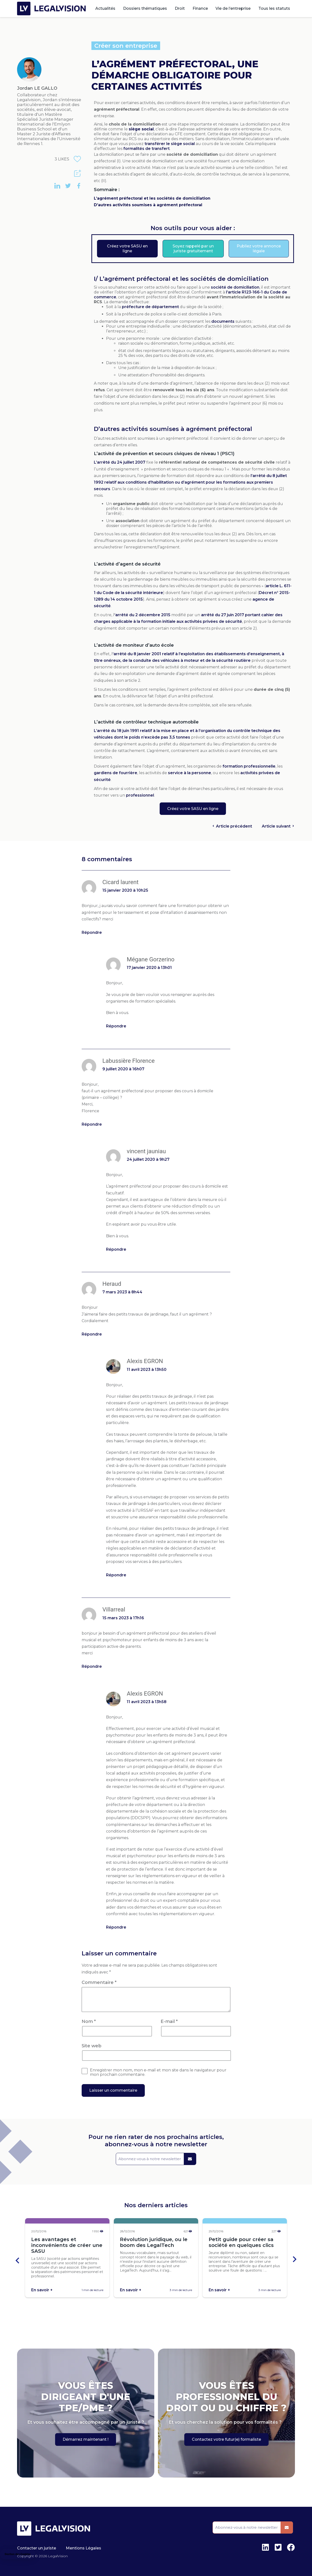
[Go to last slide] (18, 2259)
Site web (91, 2046)
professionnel (140, 795)
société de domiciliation (235, 287)
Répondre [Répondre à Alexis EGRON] (116, 1575)
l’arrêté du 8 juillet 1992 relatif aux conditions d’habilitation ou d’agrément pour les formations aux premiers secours (190, 482)
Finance (200, 8)
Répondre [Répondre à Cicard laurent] (92, 932)
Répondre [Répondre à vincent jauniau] (116, 1249)
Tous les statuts (274, 8)
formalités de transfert (146, 148)
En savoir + (42, 2290)
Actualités (105, 8)
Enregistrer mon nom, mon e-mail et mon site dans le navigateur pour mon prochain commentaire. (158, 2072)
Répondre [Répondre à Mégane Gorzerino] (116, 1026)
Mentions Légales (83, 2548)
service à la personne (189, 773)
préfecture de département (150, 306)
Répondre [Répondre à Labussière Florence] (92, 1124)
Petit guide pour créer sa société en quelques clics (241, 2242)
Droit (180, 8)
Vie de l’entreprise (233, 8)
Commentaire (99, 1982)
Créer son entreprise (125, 45)
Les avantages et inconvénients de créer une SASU (66, 2245)
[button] (17, 2554)
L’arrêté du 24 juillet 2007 (119, 462)
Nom (89, 2021)
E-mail (169, 2021)
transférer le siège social (170, 143)
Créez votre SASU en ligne (192, 808)
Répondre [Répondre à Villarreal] (92, 1666)
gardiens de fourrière (115, 773)
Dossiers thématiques (145, 8)
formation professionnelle (249, 766)
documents (222, 321)
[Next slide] (294, 2259)
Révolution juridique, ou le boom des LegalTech (153, 2242)
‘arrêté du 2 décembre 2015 (142, 615)
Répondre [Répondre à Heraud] (92, 1334)
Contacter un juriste (36, 2548)
